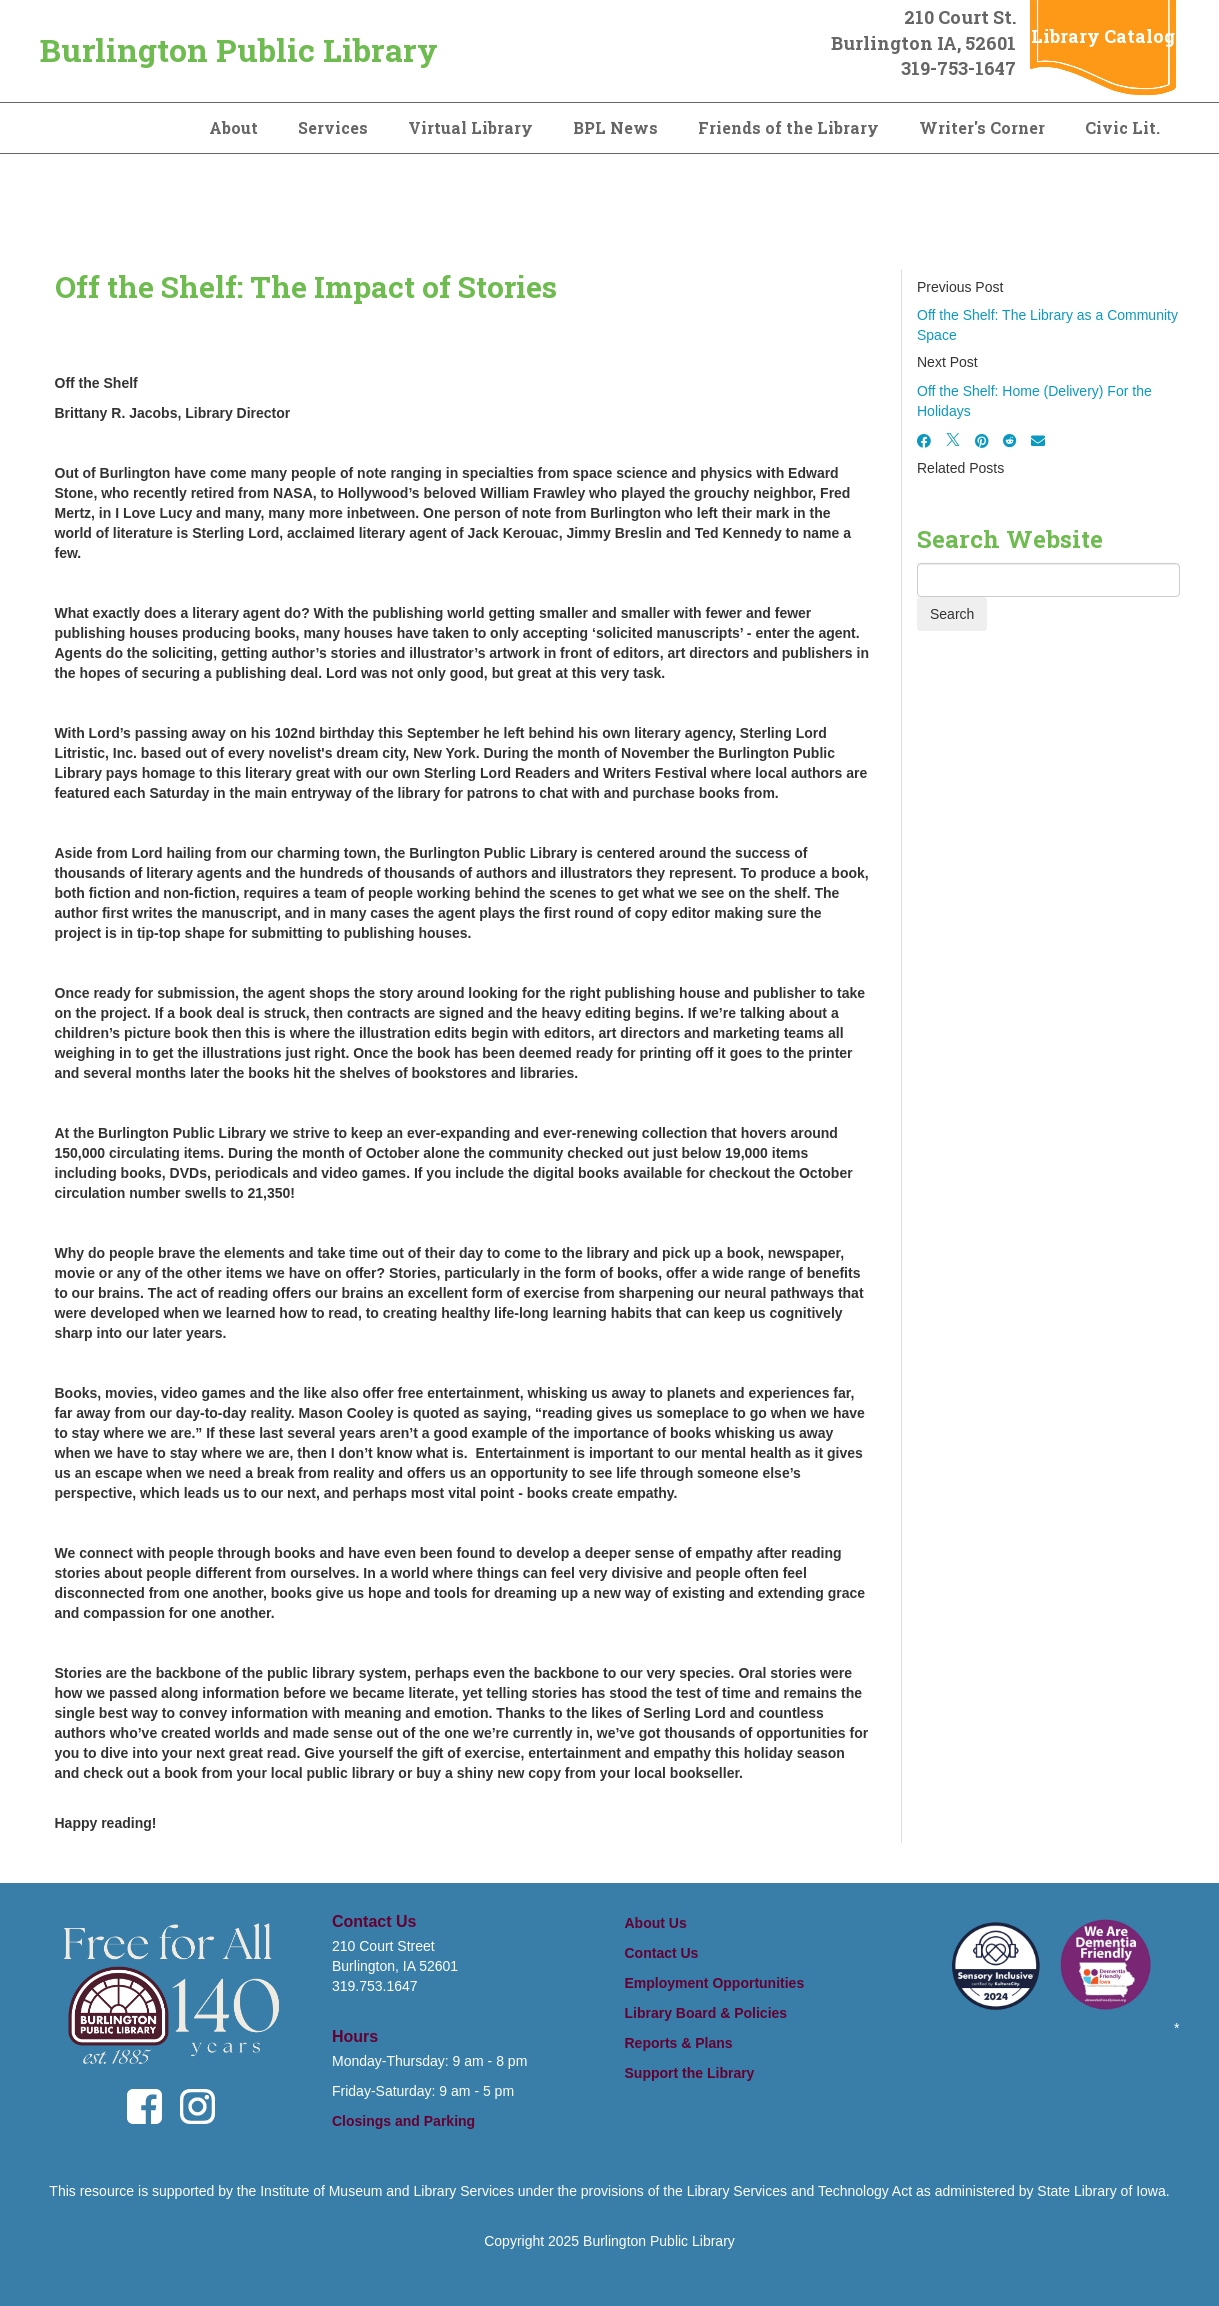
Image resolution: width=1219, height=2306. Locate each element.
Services (333, 127)
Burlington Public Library (239, 49)
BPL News (615, 127)
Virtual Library (470, 127)
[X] (953, 441)
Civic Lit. (1122, 127)
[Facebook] (924, 441)
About (233, 127)
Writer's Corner (982, 127)
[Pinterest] (982, 441)
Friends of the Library (788, 127)
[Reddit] (1010, 441)
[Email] (1038, 441)
